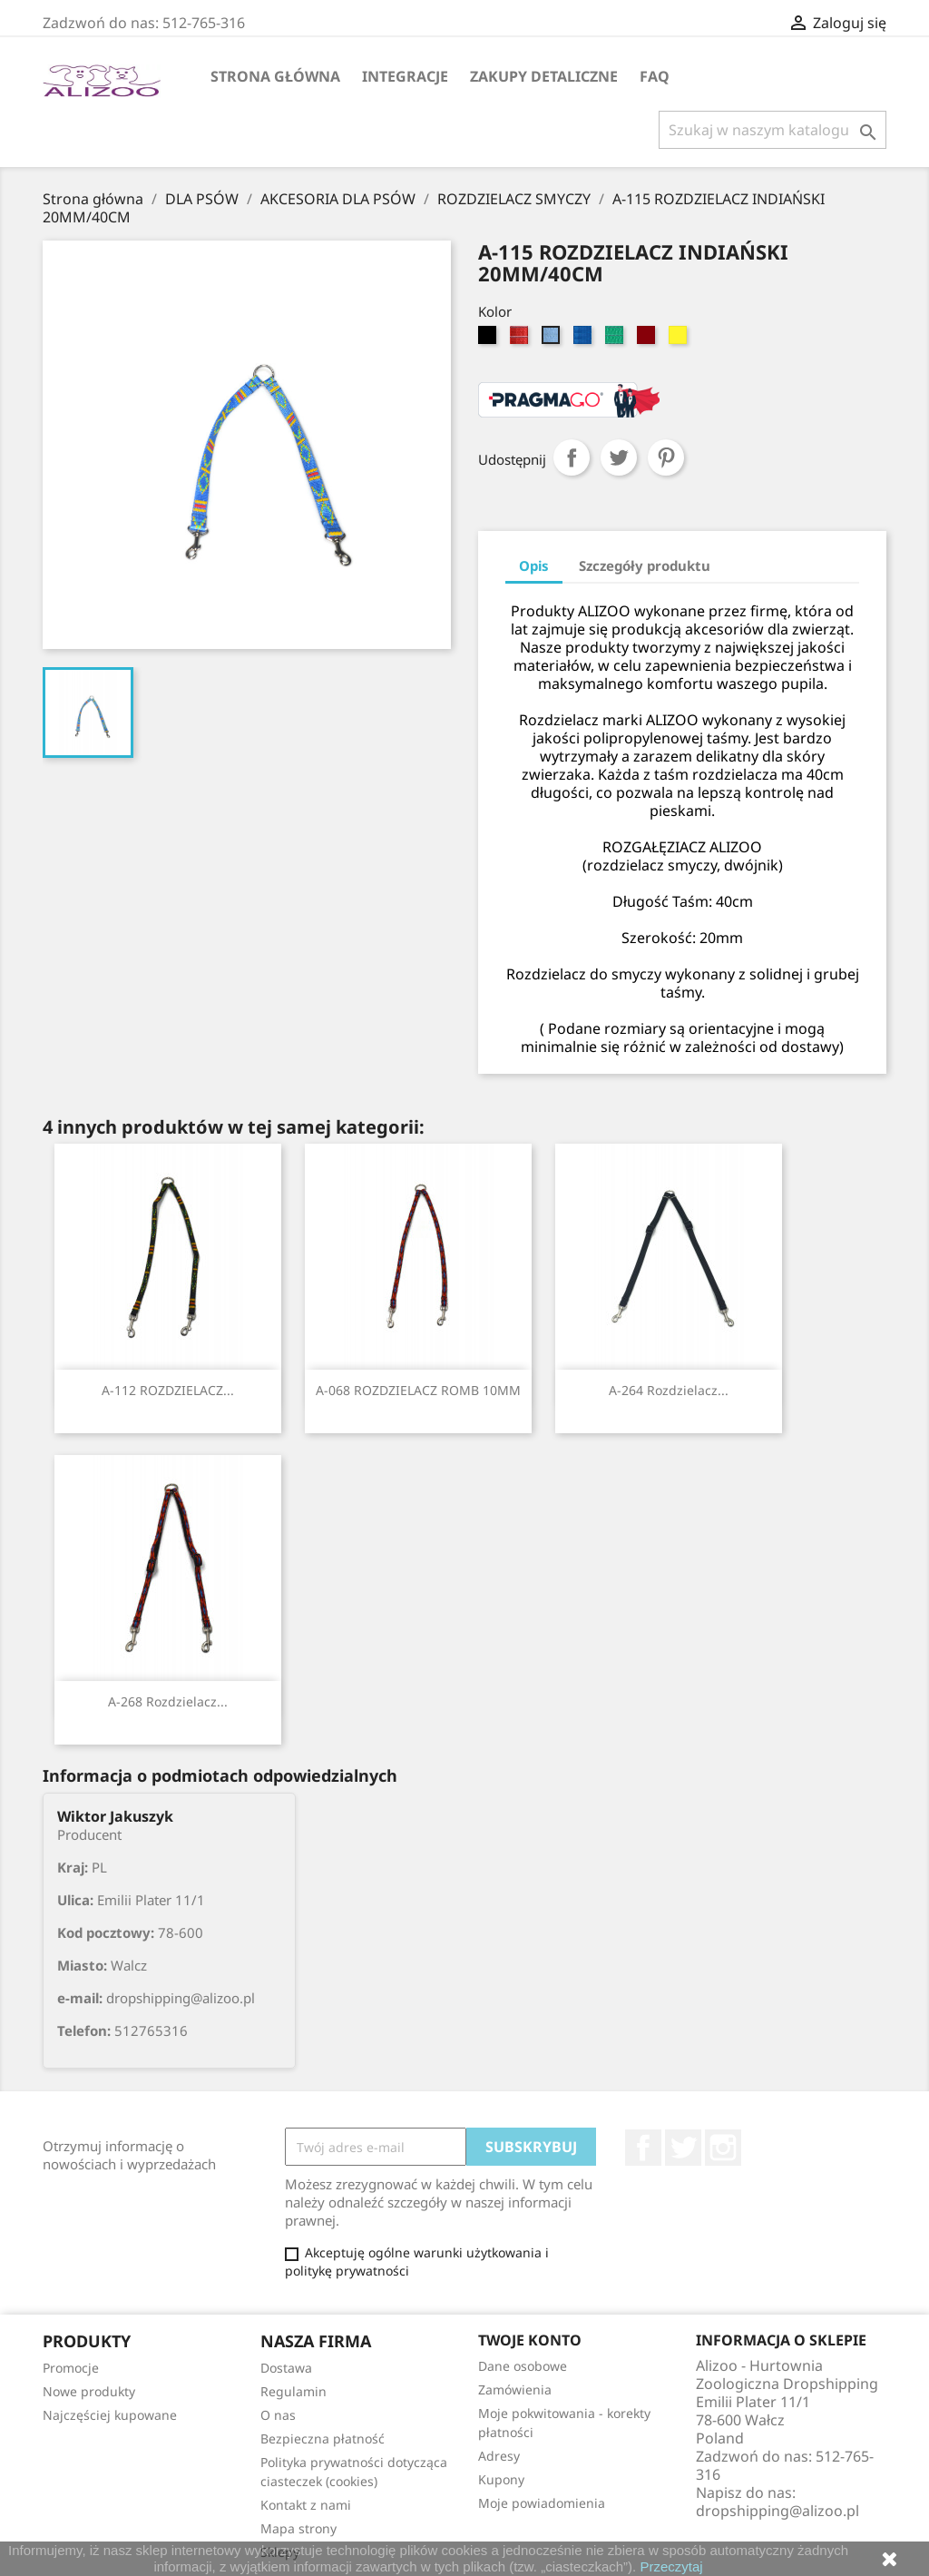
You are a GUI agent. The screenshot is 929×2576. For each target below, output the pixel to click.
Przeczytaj (671, 2566)
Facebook (643, 2147)
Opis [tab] (534, 565)
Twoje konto (530, 2340)
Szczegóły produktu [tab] (644, 565)
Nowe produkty (89, 2391)
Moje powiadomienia (541, 2503)
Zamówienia (515, 2389)
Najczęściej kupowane (110, 2415)
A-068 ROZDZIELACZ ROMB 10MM (418, 1390)
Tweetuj (619, 457)
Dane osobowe (522, 2365)
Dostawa (286, 2367)
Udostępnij (571, 457)
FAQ (655, 76)
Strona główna (275, 76)
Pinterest (666, 457)
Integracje (405, 76)
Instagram (723, 2147)
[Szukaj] (772, 130)
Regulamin (293, 2391)
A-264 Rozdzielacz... (669, 1390)
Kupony (501, 2479)
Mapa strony (298, 2528)
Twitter (683, 2147)
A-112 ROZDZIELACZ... (168, 1390)
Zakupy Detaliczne (544, 76)
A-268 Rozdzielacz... (168, 1701)
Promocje (71, 2367)
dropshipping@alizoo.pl (777, 2511)
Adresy (499, 2455)
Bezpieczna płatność (322, 2438)
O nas (278, 2415)
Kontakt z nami (305, 2504)
